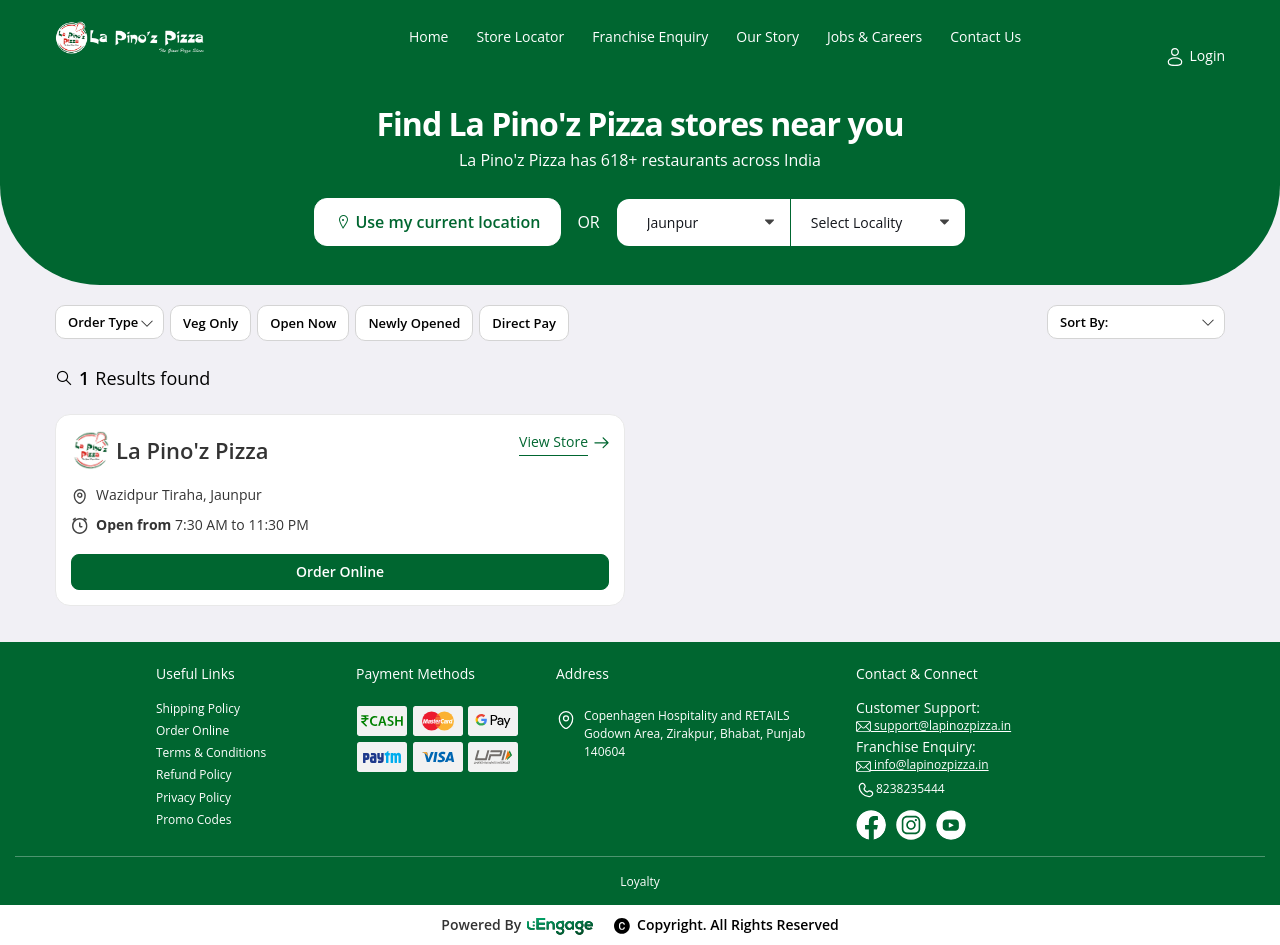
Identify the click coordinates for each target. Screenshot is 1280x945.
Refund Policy (194, 774)
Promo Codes (193, 819)
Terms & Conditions (211, 752)
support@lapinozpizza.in (933, 725)
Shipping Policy (198, 708)
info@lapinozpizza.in (922, 764)
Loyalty (639, 881)
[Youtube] (951, 825)
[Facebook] (871, 825)
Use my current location (437, 222)
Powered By (517, 924)
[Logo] (130, 37)
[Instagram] (911, 825)
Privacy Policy (193, 797)
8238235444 (900, 790)
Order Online (192, 730)
